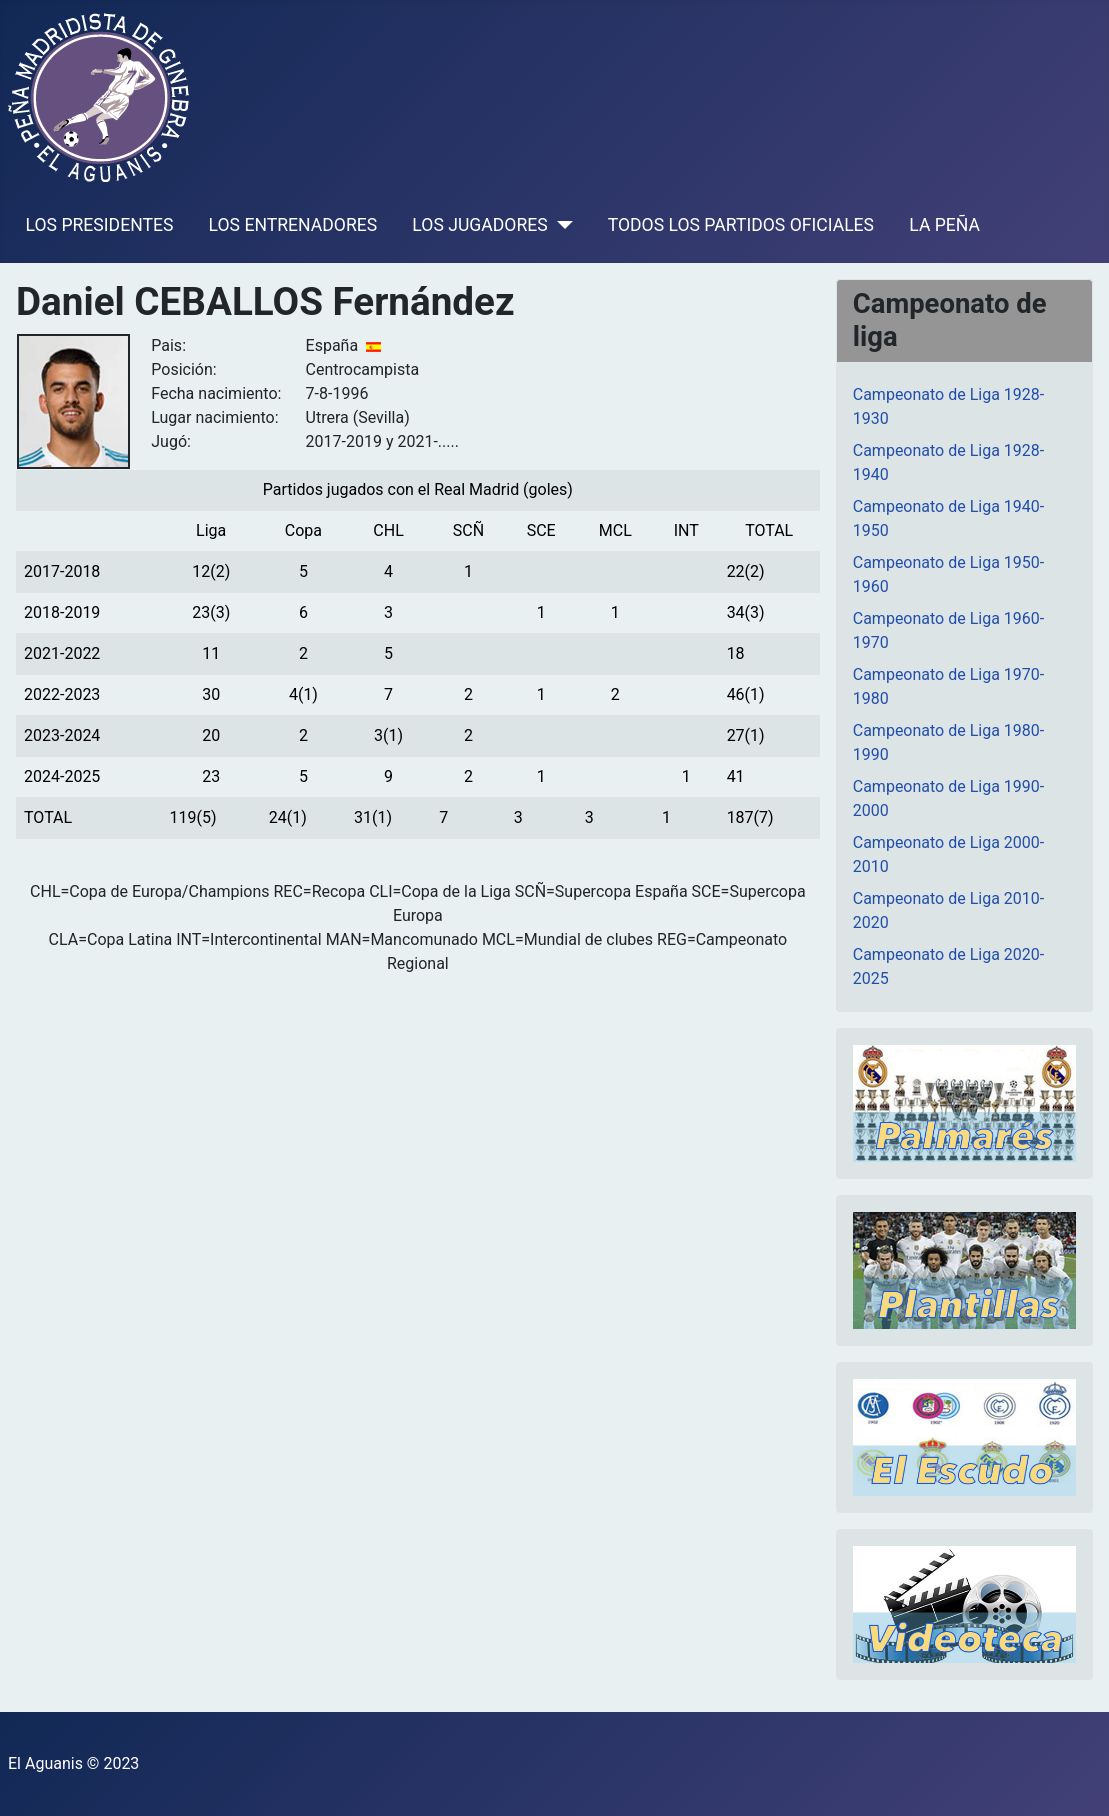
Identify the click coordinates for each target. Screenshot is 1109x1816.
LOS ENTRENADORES (293, 225)
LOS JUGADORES (479, 225)
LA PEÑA (944, 225)
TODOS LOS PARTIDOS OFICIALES (741, 225)
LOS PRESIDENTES (100, 225)
